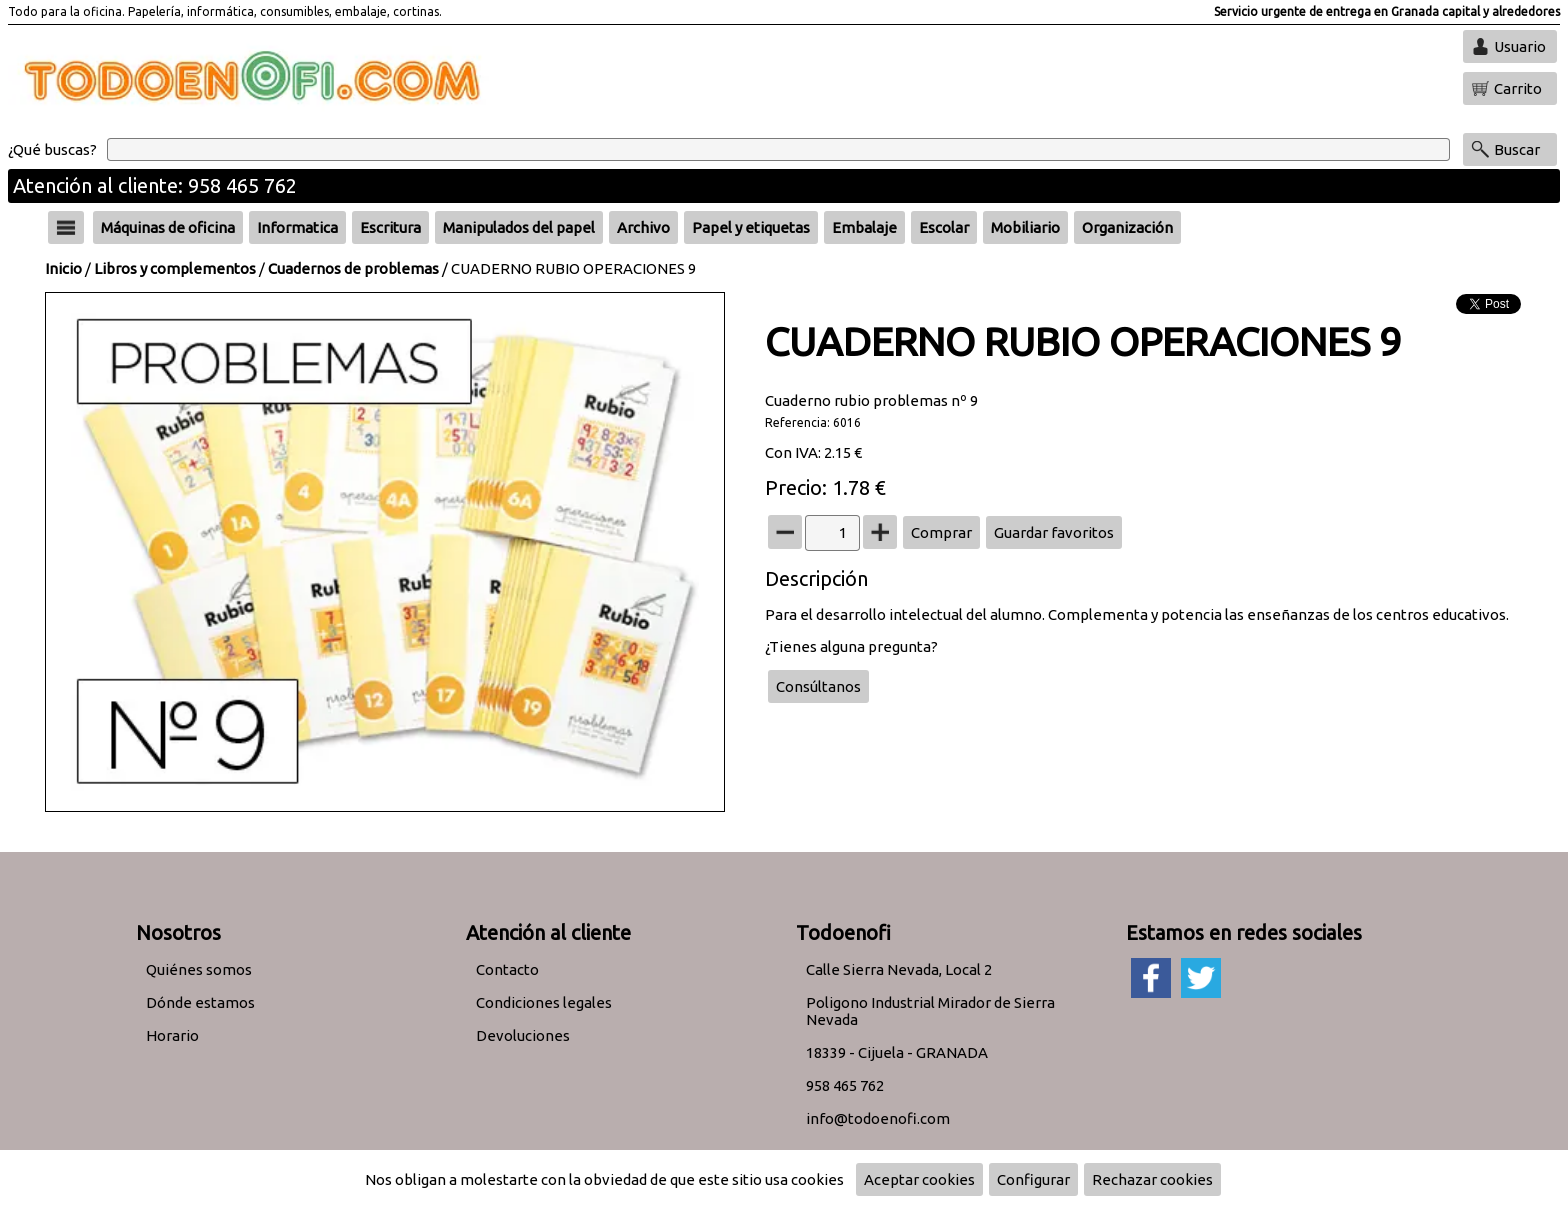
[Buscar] (778, 149)
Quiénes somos (199, 969)
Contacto (507, 969)
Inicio (63, 268)
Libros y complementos (175, 268)
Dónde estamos (200, 1002)
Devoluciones (523, 1035)
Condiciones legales (544, 1002)
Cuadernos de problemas (353, 268)
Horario (172, 1035)
